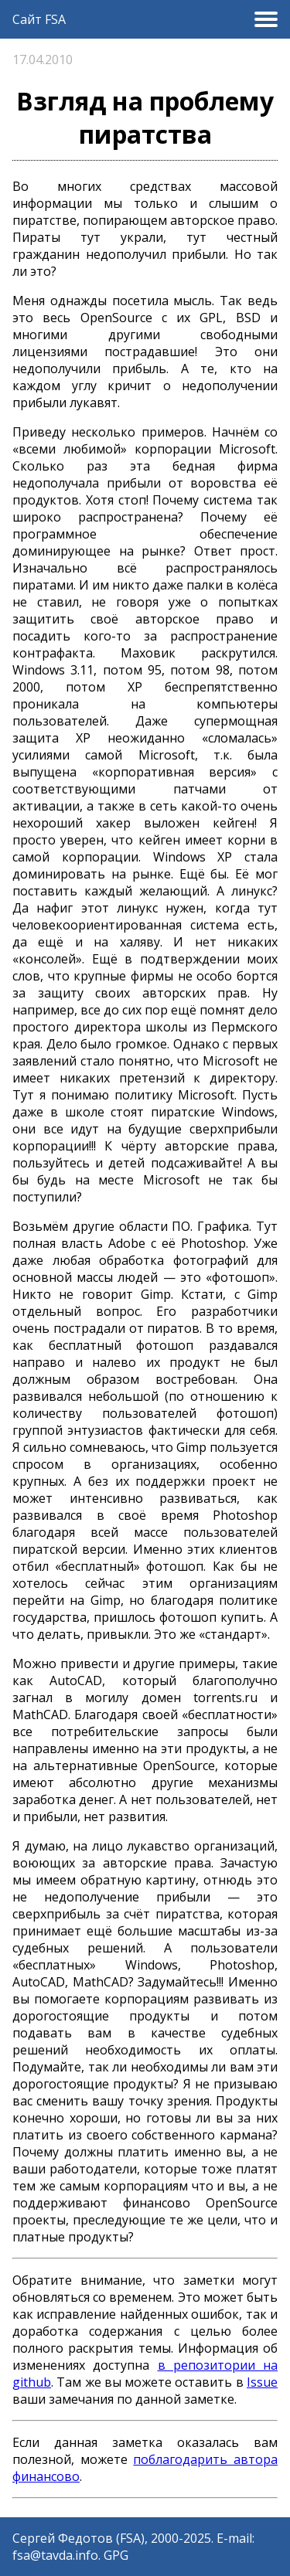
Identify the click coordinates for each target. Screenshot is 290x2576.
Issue (262, 2382)
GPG (116, 2555)
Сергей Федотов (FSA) (78, 2538)
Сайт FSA (39, 19)
